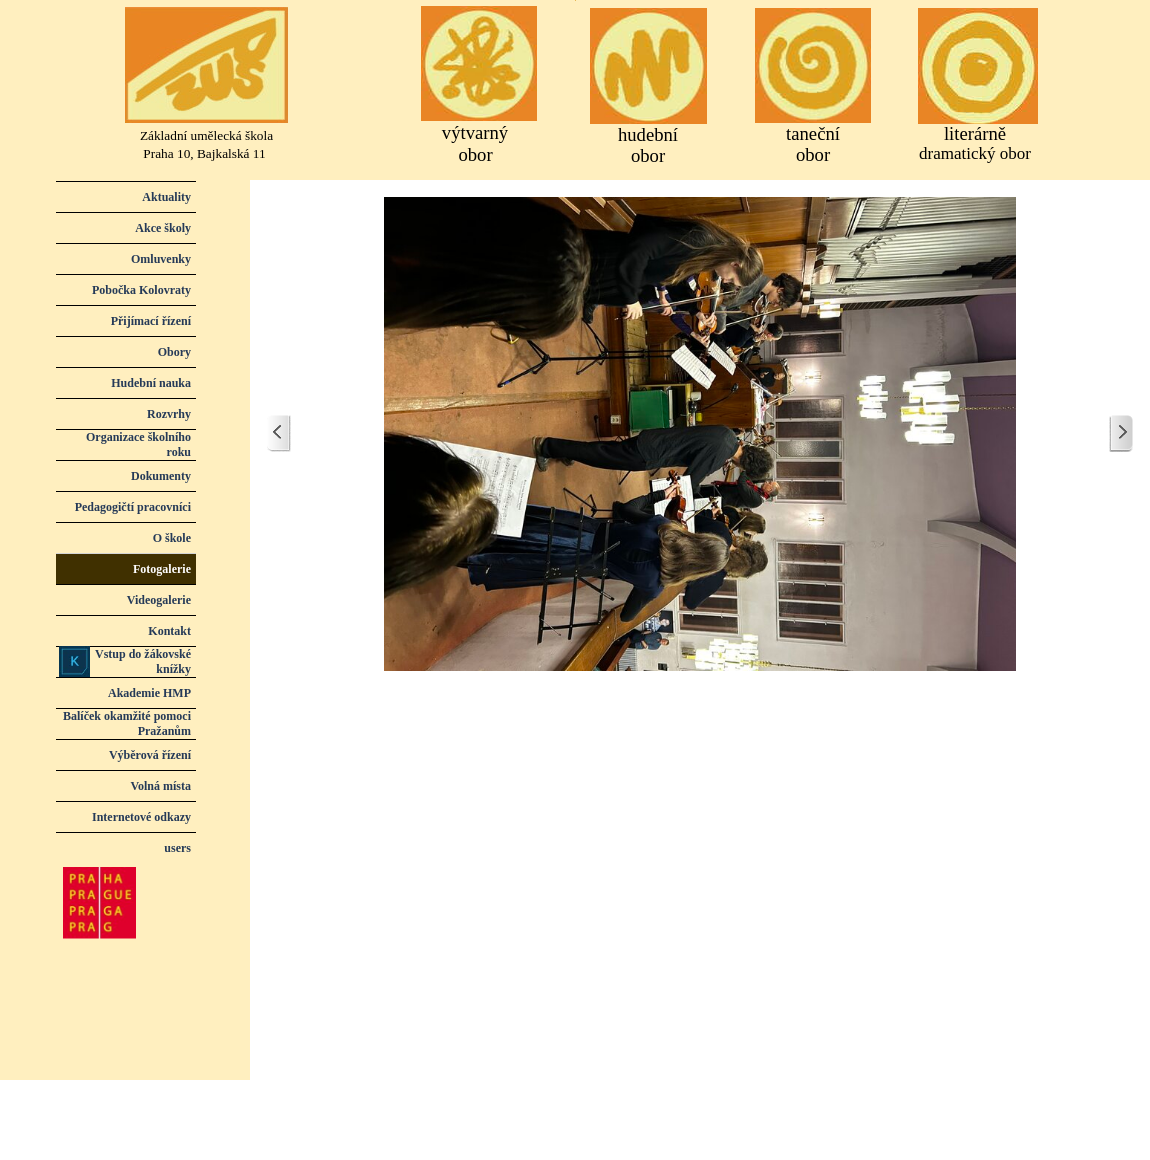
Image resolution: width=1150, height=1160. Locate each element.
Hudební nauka (151, 383)
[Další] (1121, 433)
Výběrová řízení (150, 755)
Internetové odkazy (141, 817)
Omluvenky (161, 259)
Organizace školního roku (138, 444)
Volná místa (160, 786)
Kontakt (169, 631)
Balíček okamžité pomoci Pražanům (127, 723)
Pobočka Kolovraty (141, 290)
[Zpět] (279, 433)
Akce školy (163, 228)
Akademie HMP (149, 693)
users (177, 848)
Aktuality (166, 197)
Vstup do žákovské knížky (143, 661)
